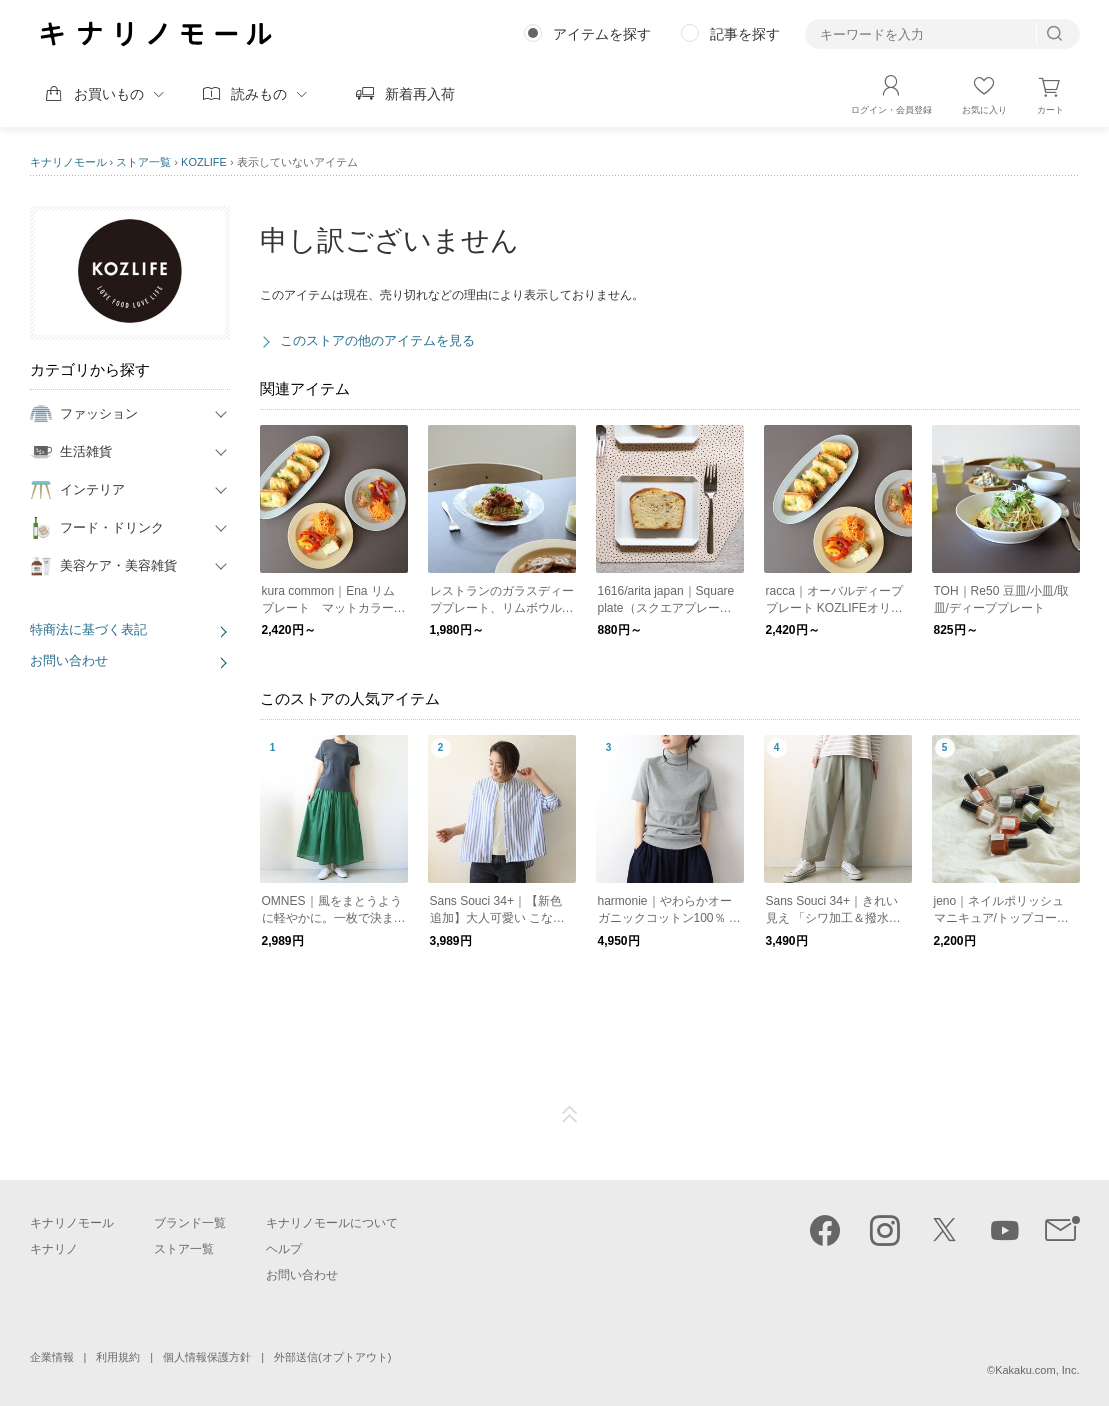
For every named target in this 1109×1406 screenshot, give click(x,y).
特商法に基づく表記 (88, 629)
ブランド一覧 (190, 1223)
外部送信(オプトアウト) (332, 1357)
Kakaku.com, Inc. (1037, 1370)
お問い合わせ (69, 660)
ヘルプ (284, 1249)
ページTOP (570, 1115)
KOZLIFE (204, 162)
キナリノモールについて (332, 1223)
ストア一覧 (143, 162)
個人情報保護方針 (207, 1357)
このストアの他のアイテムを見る (377, 340)
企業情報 (52, 1357)
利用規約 (118, 1357)
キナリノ (54, 1249)
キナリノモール (68, 162)
